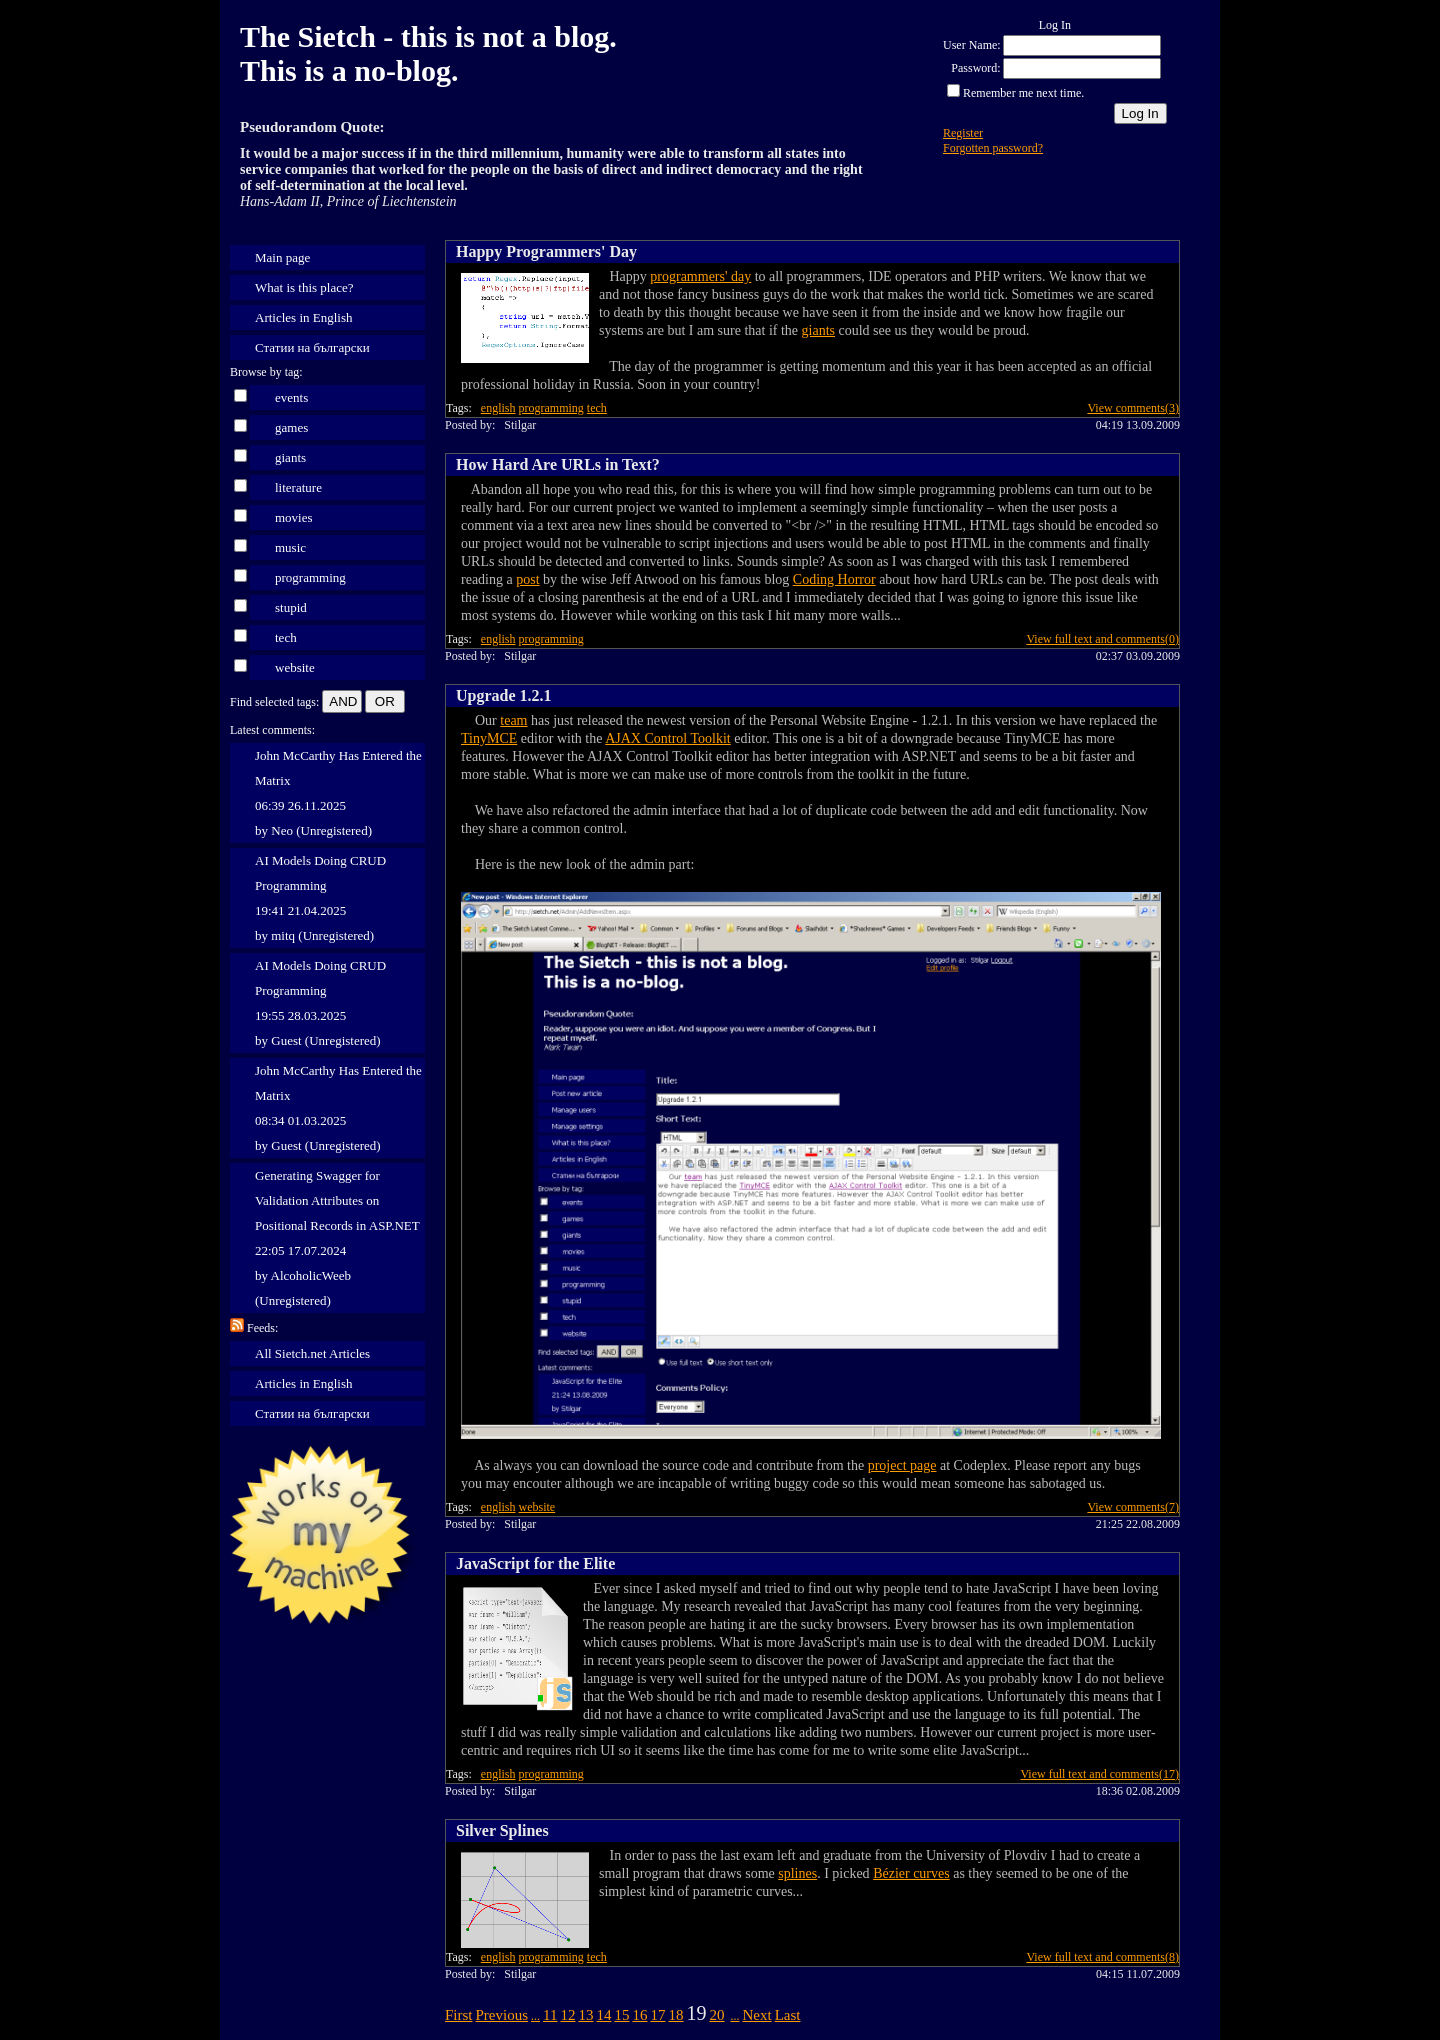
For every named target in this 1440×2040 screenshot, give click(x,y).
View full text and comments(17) (1099, 1774)
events (291, 397)
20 (716, 2015)
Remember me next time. (1023, 93)
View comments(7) (1133, 1507)
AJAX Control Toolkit (668, 738)
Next (756, 2015)
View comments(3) (1133, 408)
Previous (502, 2015)
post (527, 579)
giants (290, 457)
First (459, 2015)
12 (567, 2015)
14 (603, 2015)
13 (585, 2015)
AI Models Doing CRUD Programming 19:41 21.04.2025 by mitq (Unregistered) (320, 898)
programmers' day (700, 276)
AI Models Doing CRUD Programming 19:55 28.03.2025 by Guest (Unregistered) (320, 1003)
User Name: (972, 45)
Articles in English (304, 317)
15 (621, 2015)
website (295, 667)
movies (294, 517)
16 (639, 2015)
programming (310, 577)
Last (788, 2015)
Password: (975, 68)
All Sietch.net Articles (312, 1353)
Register (963, 133)
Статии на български (312, 347)
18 (675, 2015)
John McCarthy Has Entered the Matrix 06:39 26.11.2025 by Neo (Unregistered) (338, 793)
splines (797, 1873)
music (290, 547)
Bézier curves (911, 1873)
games (291, 427)
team (513, 720)
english (498, 408)
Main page (282, 257)
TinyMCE (489, 738)
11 (550, 2015)
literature (298, 487)
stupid (291, 607)
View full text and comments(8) (1102, 1957)
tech (286, 637)
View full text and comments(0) (1102, 639)
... (535, 2016)
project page (902, 1465)
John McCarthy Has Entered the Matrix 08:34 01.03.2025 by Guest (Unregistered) (338, 1108)
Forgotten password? (993, 148)
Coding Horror (834, 579)
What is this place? (304, 287)
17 (657, 2015)
